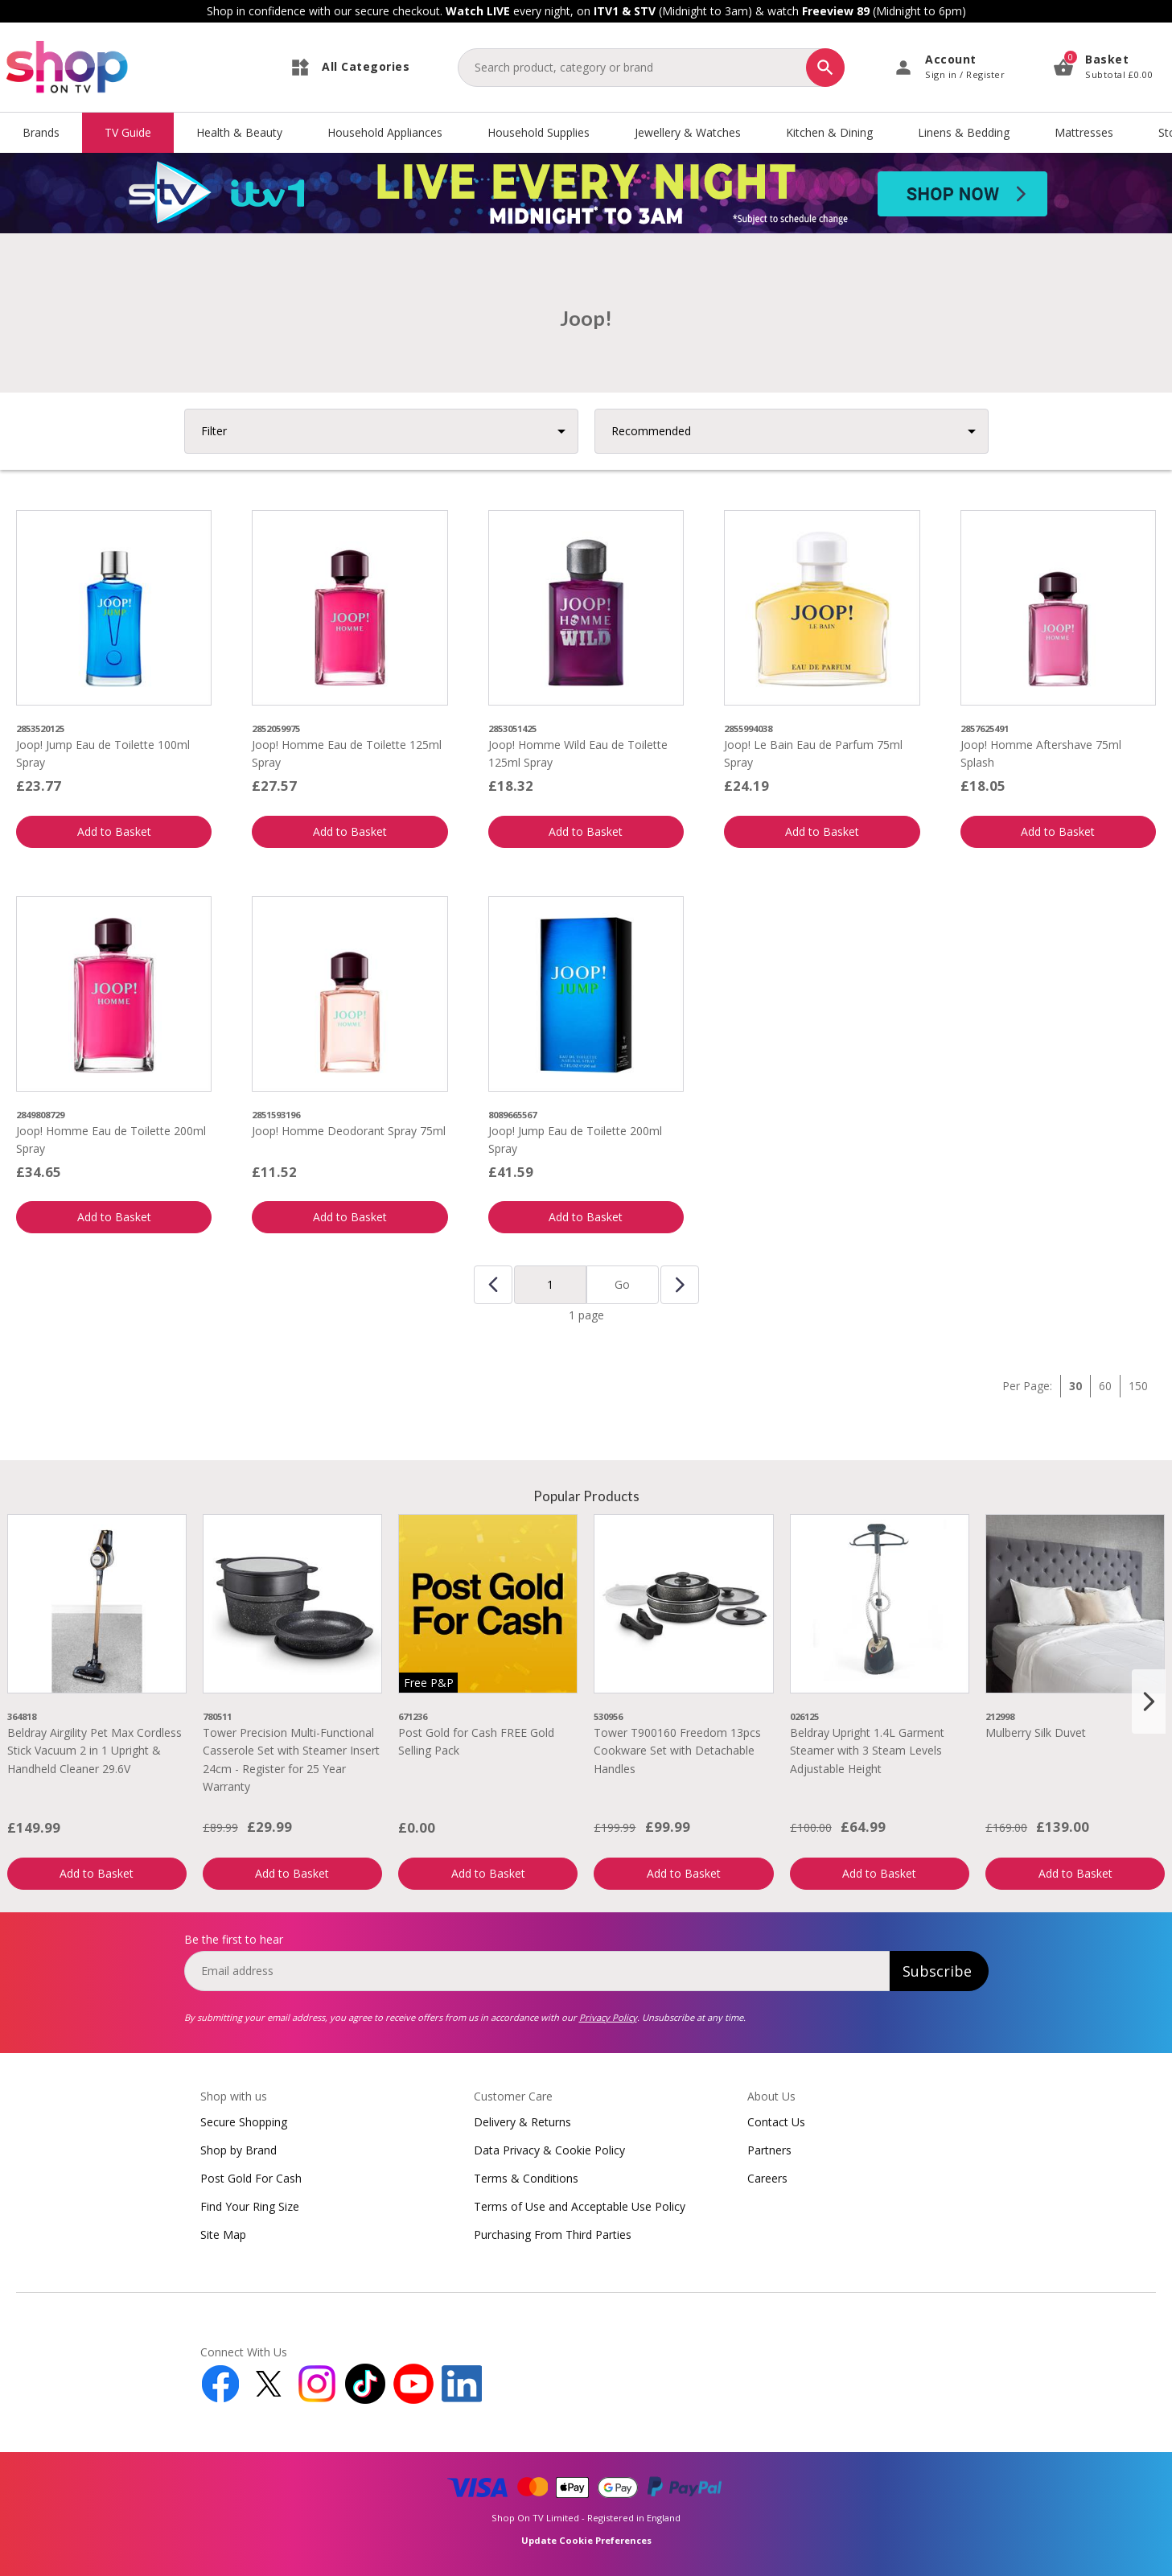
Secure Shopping (243, 2122)
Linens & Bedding (964, 132)
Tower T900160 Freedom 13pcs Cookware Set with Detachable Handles (677, 1750)
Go (622, 1284)
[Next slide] (1149, 1701)
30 (1075, 1385)
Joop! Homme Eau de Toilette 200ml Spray (111, 1139)
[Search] (825, 67)
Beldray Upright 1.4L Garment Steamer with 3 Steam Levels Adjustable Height (867, 1750)
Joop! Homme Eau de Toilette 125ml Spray (347, 753)
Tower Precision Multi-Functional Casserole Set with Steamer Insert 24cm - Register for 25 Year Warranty (291, 1759)
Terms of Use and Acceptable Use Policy (579, 2206)
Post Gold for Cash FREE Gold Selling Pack (476, 1741)
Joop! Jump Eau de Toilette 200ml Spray (575, 1139)
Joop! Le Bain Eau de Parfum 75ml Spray (813, 753)
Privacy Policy (608, 2017)
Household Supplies (538, 132)
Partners (769, 2150)
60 (1105, 1385)
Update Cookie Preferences (586, 2540)
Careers (767, 2178)
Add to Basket (114, 831)
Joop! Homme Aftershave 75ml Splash (1040, 753)
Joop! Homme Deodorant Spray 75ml (349, 1130)
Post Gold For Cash (251, 2178)
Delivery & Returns (522, 2122)
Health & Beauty (239, 132)
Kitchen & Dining (829, 132)
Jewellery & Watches (688, 132)
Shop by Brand (238, 2150)
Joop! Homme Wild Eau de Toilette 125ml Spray (578, 753)
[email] (537, 1971)
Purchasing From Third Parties (552, 2234)
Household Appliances (384, 132)
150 (1138, 1385)
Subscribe (937, 1971)
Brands (41, 132)
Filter (214, 430)
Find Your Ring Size (249, 2206)
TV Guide (128, 132)
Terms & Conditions (526, 2178)
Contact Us (776, 2122)
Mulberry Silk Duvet (1035, 1732)
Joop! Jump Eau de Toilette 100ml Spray (103, 753)
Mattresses (1084, 132)
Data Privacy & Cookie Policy (549, 2150)
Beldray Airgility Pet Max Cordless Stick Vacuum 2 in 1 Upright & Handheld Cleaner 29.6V (94, 1750)
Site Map (223, 2234)
